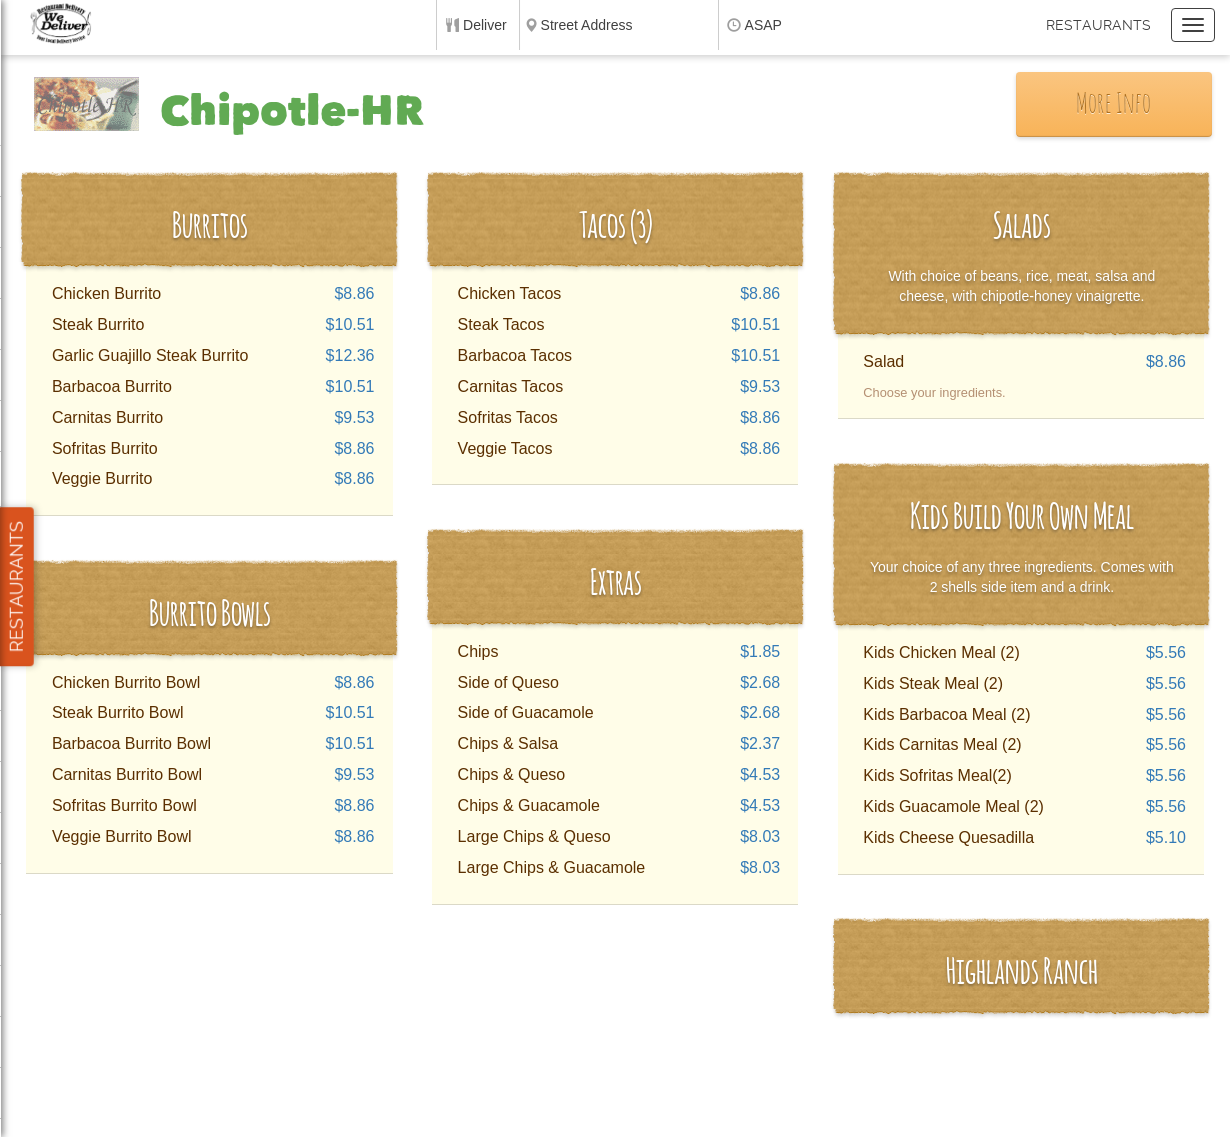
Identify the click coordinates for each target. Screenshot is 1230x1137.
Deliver (485, 25)
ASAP (763, 25)
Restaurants (1098, 25)
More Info (1113, 105)
